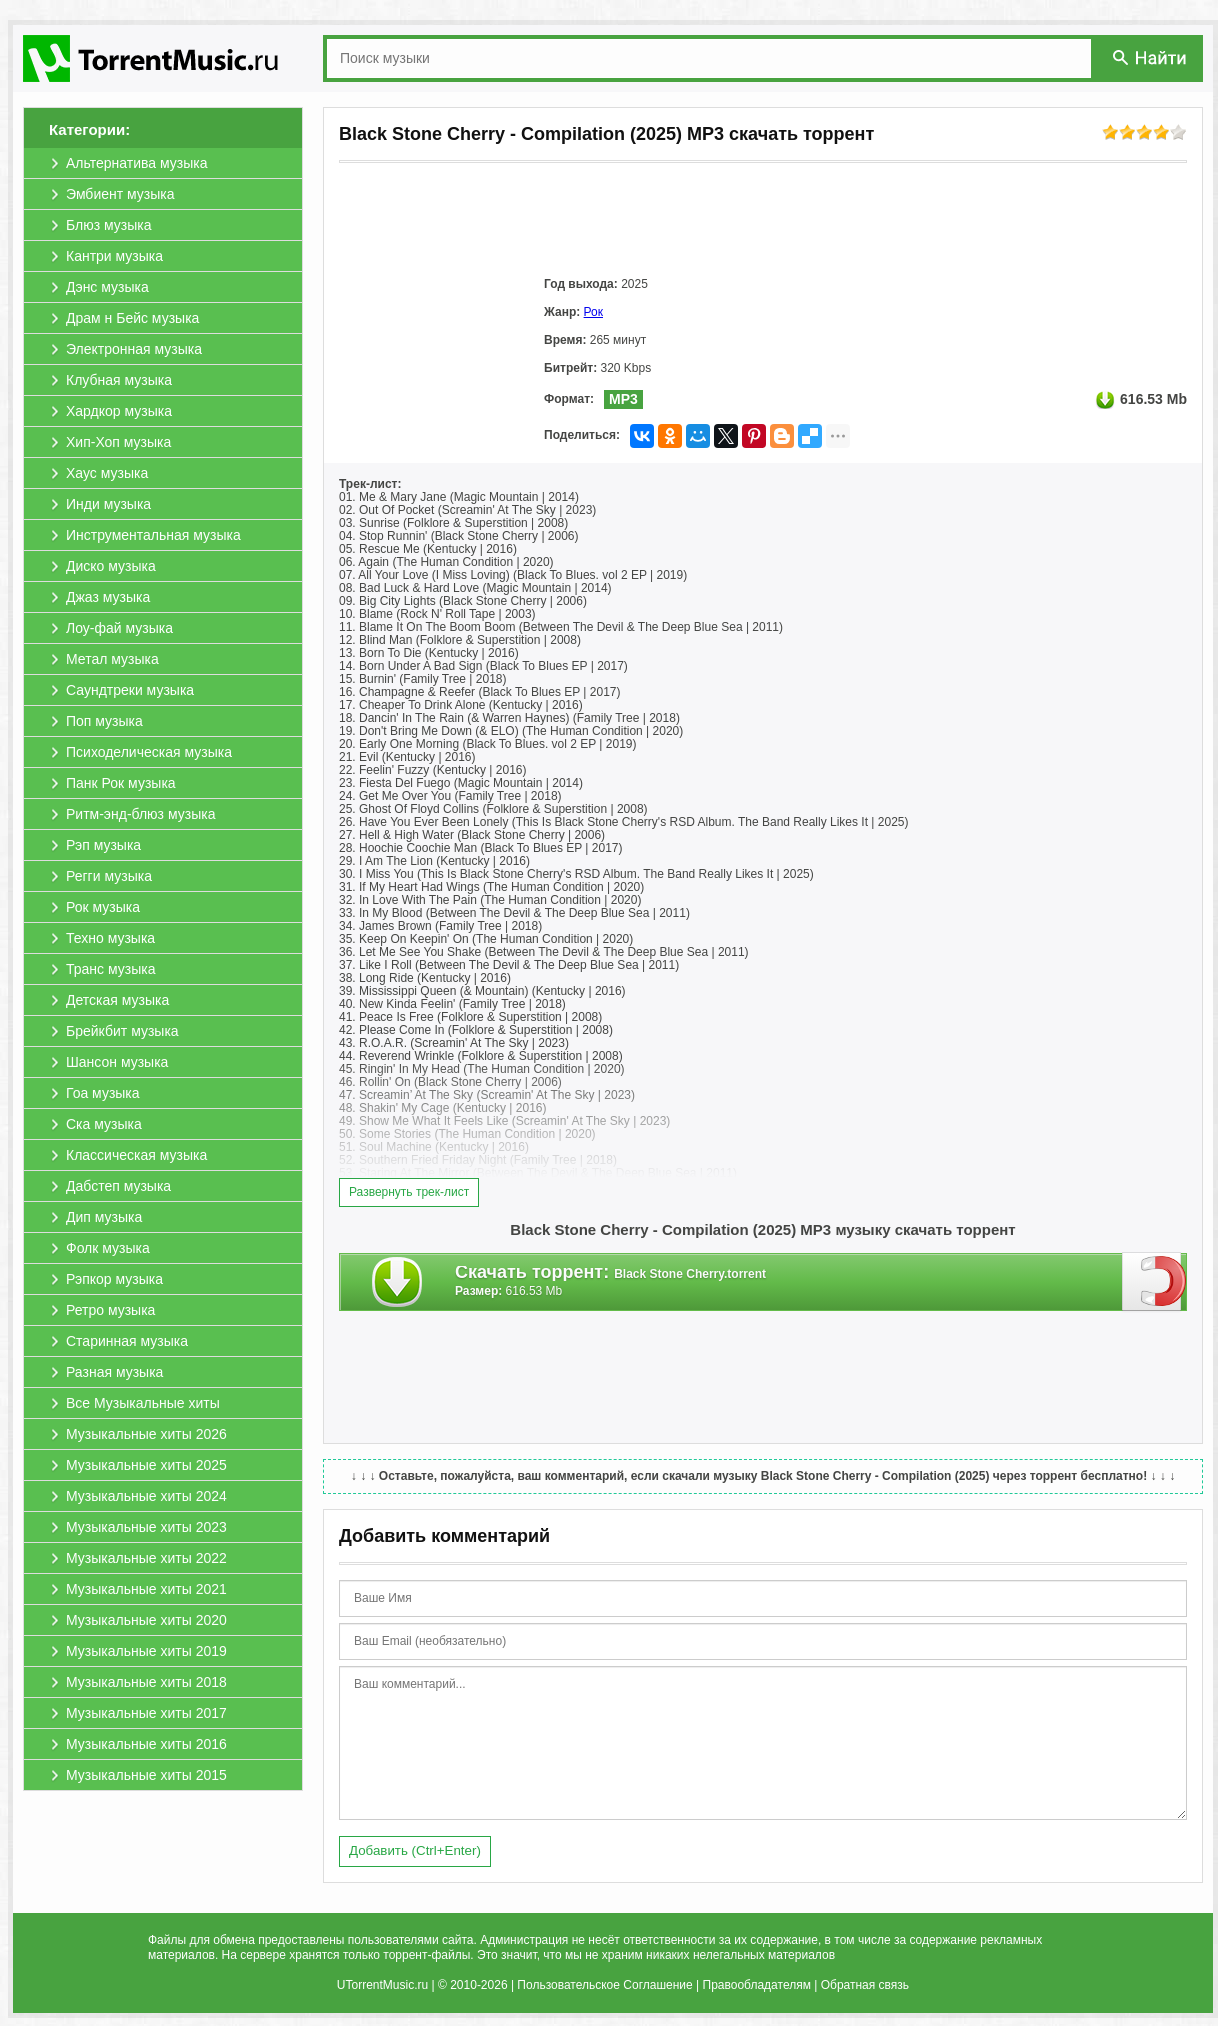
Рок (593, 312)
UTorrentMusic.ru (382, 1985)
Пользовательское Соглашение (604, 1985)
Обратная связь (865, 1985)
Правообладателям (757, 1985)
